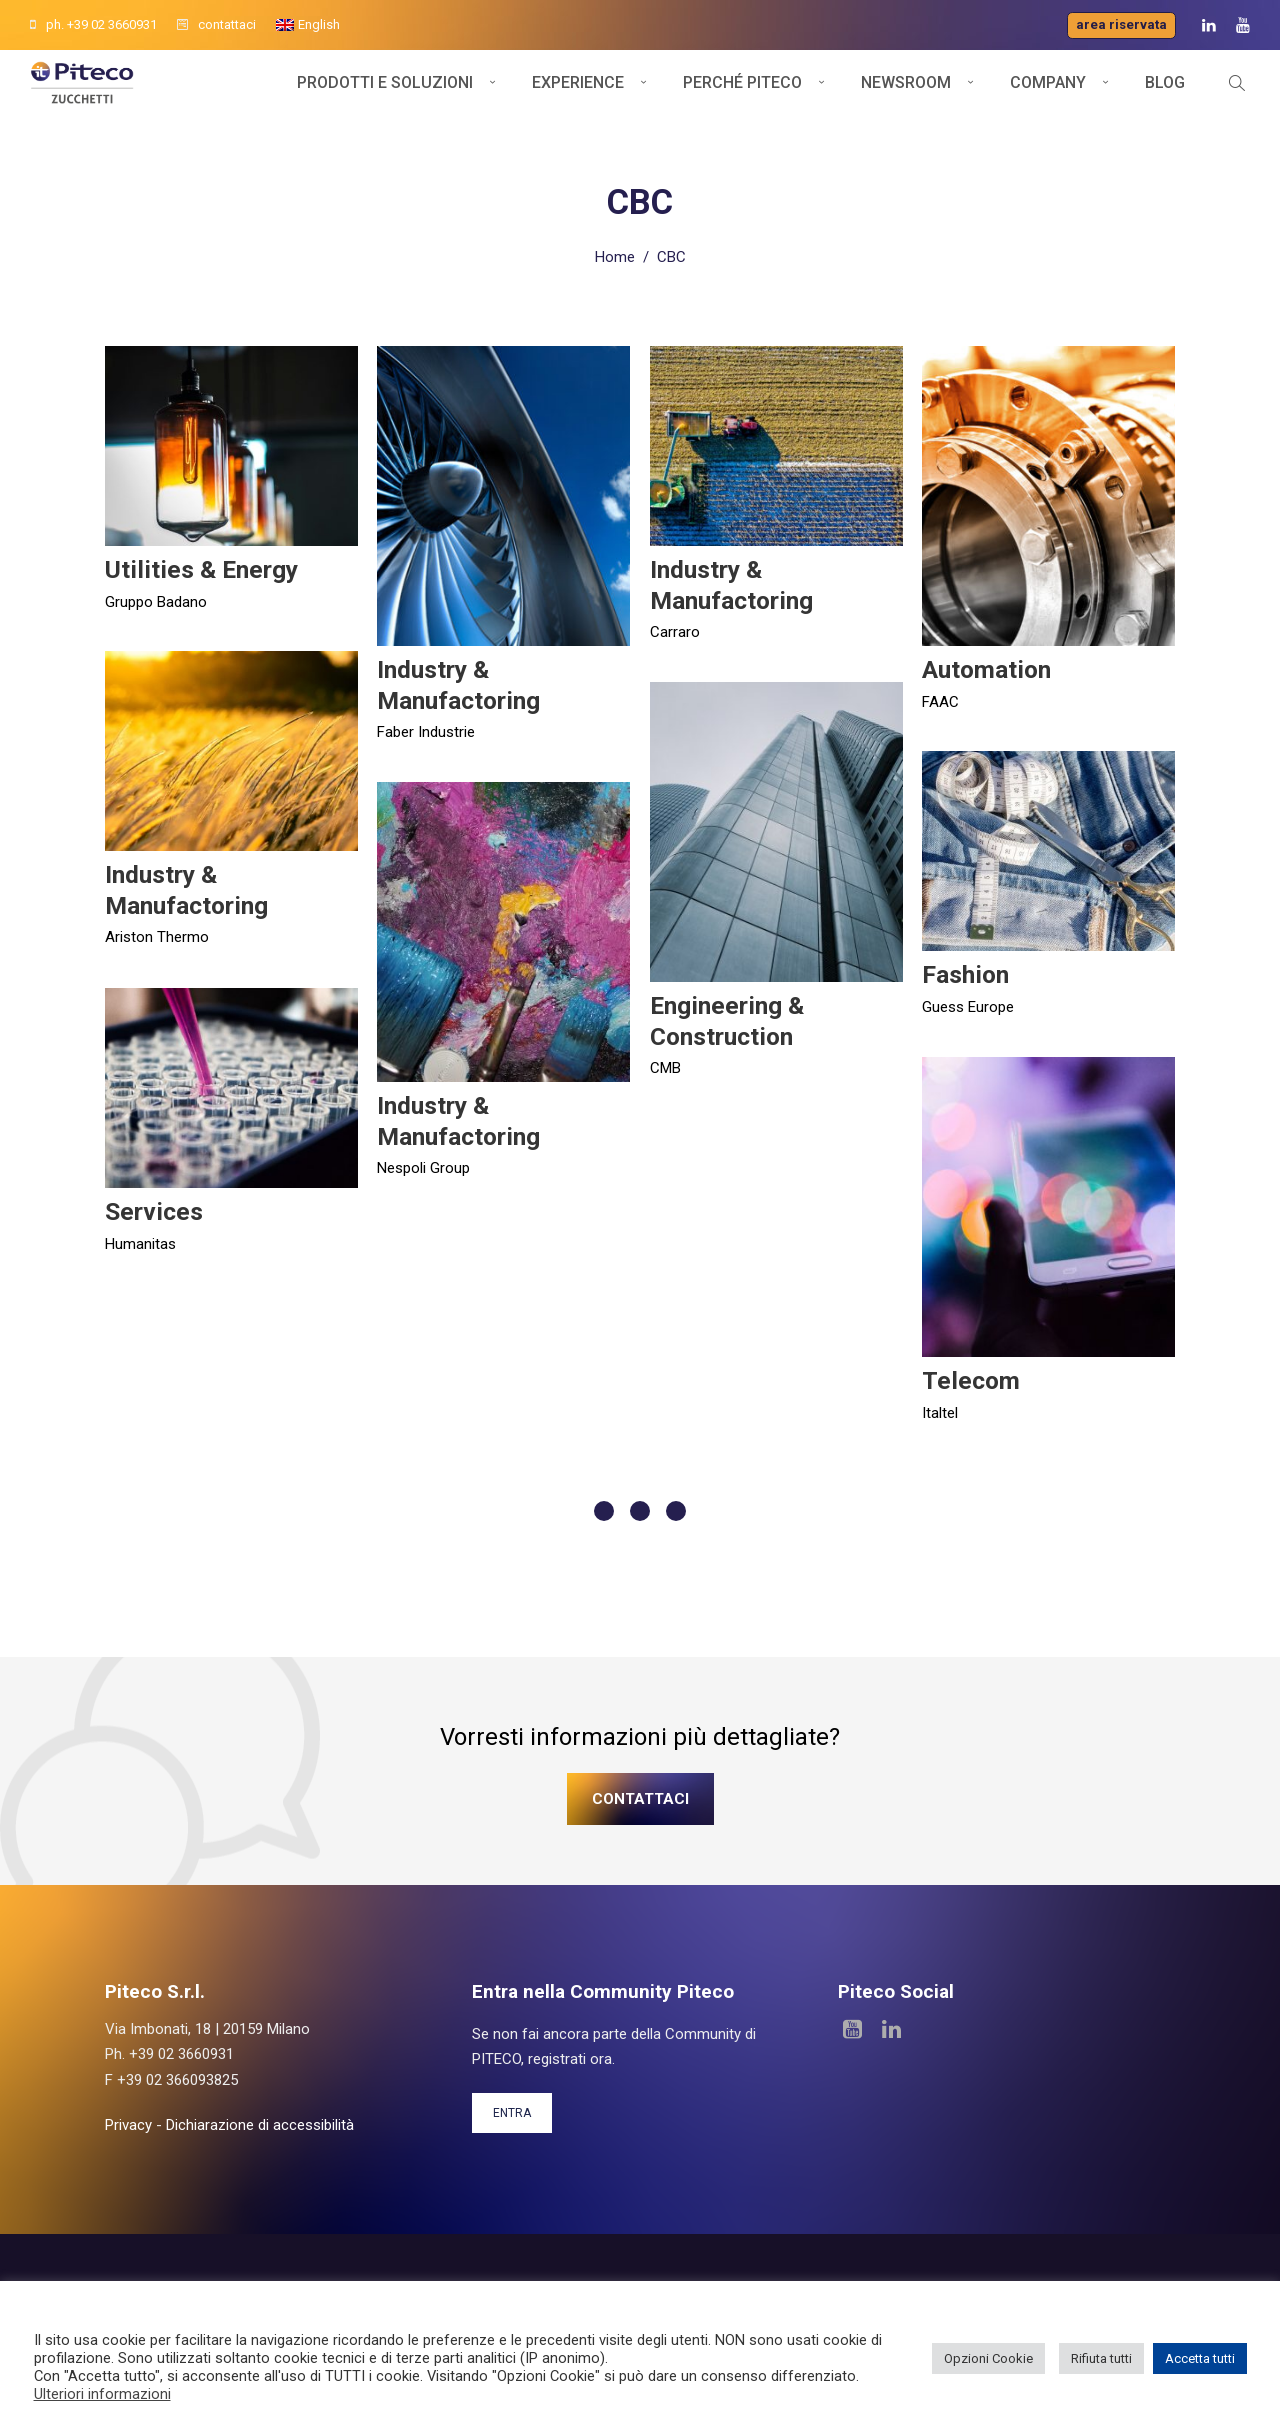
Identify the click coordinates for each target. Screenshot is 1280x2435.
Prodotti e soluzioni (385, 97)
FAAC (940, 696)
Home (615, 251)
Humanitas (140, 1238)
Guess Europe (968, 1001)
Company (1048, 97)
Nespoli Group (423, 1162)
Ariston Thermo (157, 931)
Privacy (128, 2119)
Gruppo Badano (156, 596)
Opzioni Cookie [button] (988, 2358)
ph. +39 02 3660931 (93, 24)
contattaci (216, 24)
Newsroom (906, 97)
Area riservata (1121, 24)
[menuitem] (308, 25)
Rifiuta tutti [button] (1101, 2358)
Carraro (675, 626)
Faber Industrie (426, 726)
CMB (665, 1062)
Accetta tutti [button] (1200, 2358)
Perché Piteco (742, 97)
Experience (578, 97)
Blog (1165, 97)
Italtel (940, 1407)
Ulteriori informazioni (102, 2394)
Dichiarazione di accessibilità (260, 2119)
